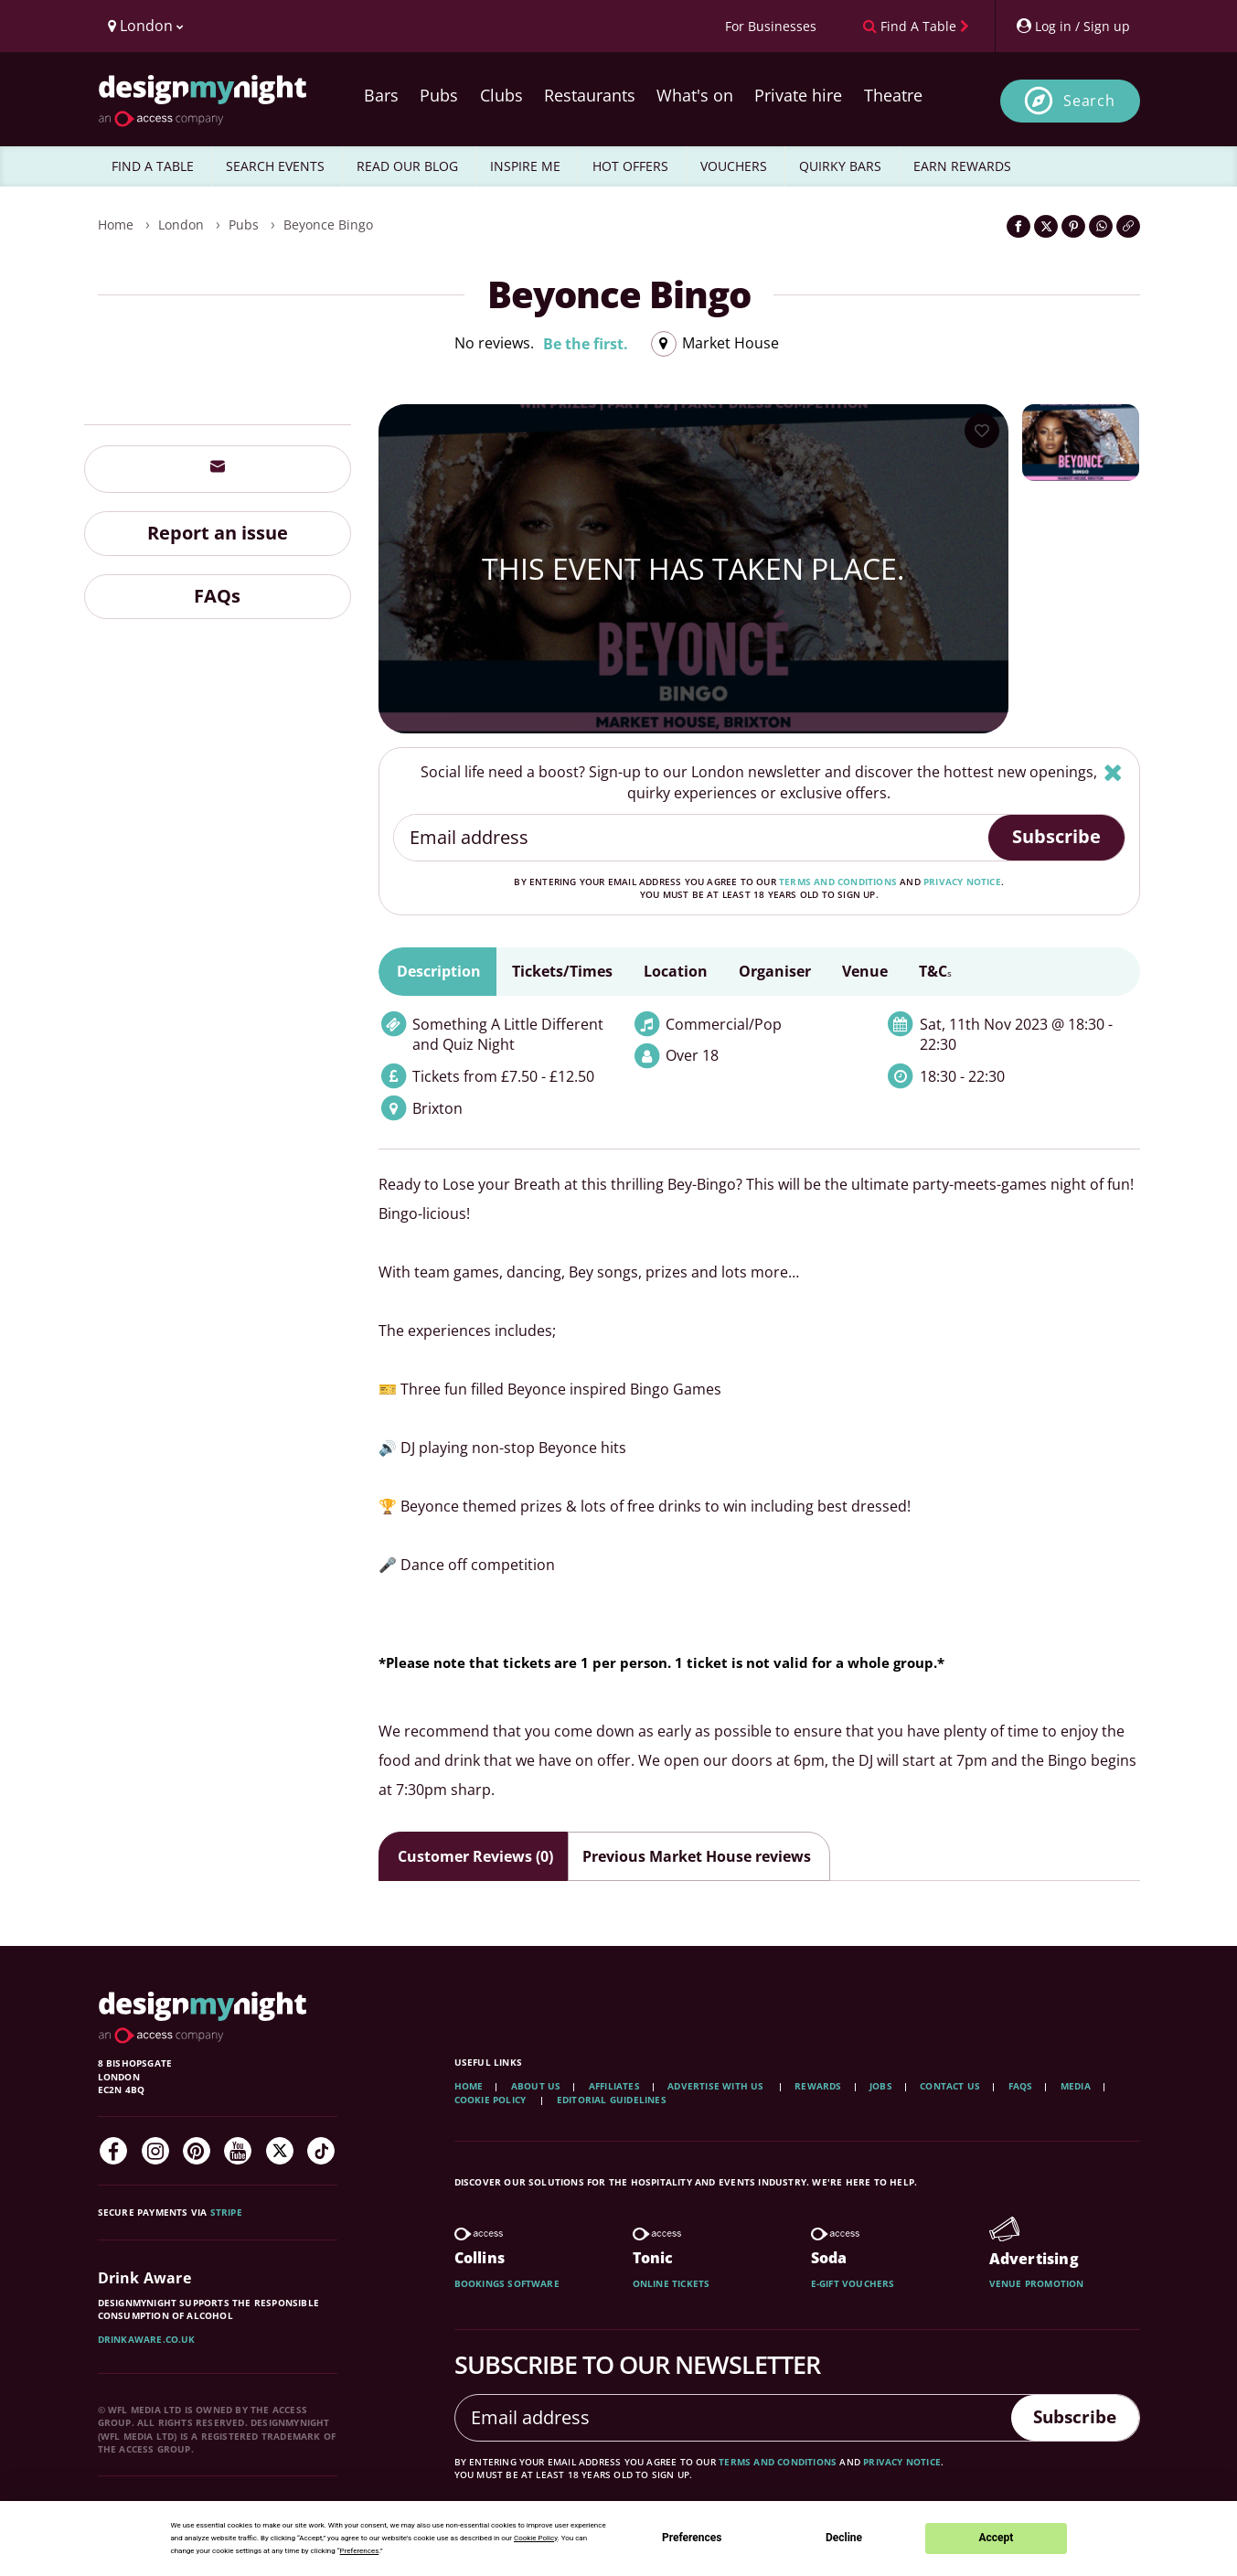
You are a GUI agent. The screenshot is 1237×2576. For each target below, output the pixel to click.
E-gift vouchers (853, 2283)
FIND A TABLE (153, 166)
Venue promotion (1036, 2283)
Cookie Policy (491, 2099)
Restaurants (589, 95)
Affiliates (614, 2085)
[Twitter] (279, 2150)
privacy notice (962, 881)
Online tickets (671, 2283)
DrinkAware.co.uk (147, 2339)
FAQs (217, 595)
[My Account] (1072, 26)
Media (1076, 2085)
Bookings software (507, 2283)
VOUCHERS (733, 166)
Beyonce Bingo (328, 224)
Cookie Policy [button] (536, 2538)
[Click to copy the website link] (1128, 226)
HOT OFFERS (630, 166)
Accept (995, 2537)
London (181, 224)
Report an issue (217, 532)
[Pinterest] (196, 2150)
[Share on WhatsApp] (1101, 226)
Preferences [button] (359, 2551)
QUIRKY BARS (840, 166)
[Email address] (691, 837)
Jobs (880, 2085)
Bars (381, 95)
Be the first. (585, 344)
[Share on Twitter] (1046, 226)
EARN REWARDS (962, 166)
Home (115, 224)
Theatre (893, 95)
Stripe (226, 2212)
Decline (844, 2537)
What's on (694, 95)
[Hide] (1113, 772)
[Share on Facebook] (1018, 226)
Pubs (439, 95)
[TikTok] (321, 2150)
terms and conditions (838, 881)
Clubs (501, 95)
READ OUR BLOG (407, 166)
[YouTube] (237, 2150)
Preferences (692, 2537)
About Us (536, 2085)
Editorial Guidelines (611, 2099)
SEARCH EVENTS (275, 166)
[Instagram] (155, 2150)
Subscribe (1056, 836)
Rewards (817, 2085)
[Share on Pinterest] (1073, 226)
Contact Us (950, 2085)
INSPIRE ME (525, 166)
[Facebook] (113, 2150)
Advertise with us (715, 2085)
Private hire (798, 95)
